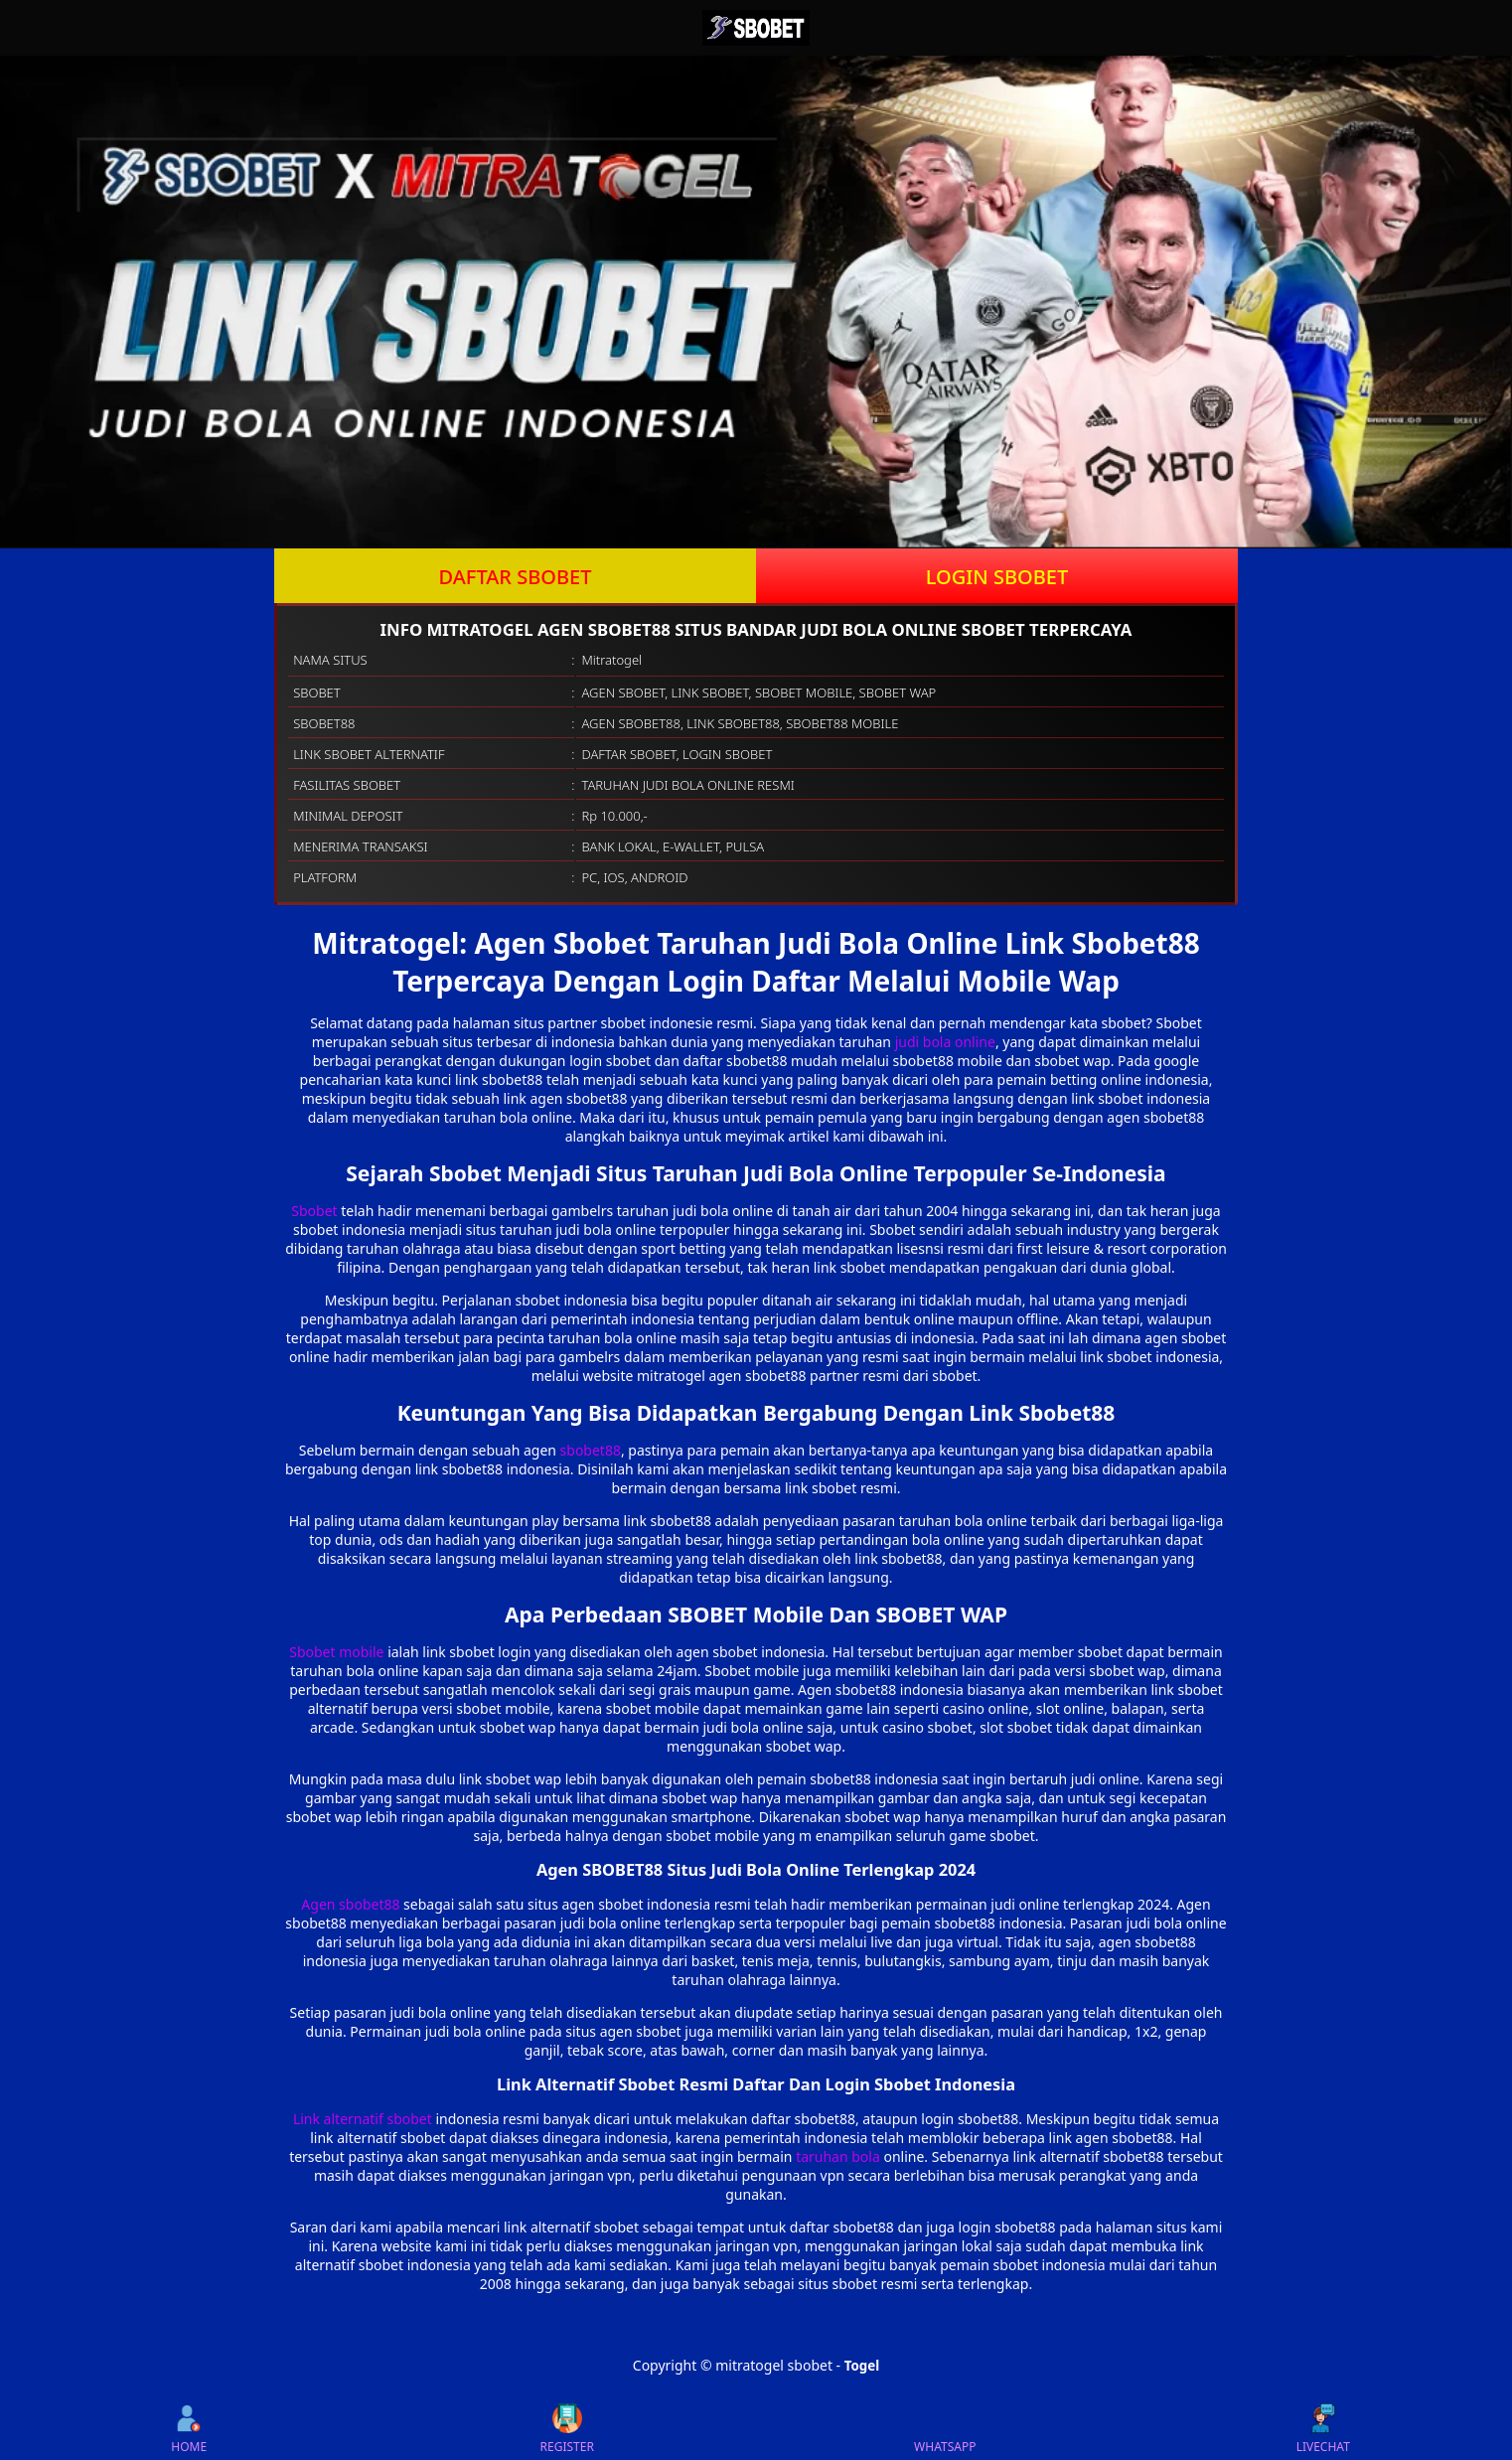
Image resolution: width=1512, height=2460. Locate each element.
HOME (189, 2429)
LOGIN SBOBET (997, 576)
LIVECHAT (1323, 2429)
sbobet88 (590, 1450)
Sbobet (314, 1210)
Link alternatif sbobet (362, 2118)
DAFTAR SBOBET (515, 576)
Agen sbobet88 (350, 1904)
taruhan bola (838, 2156)
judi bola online (945, 1041)
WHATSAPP (945, 2429)
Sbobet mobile (336, 1651)
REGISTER (567, 2429)
